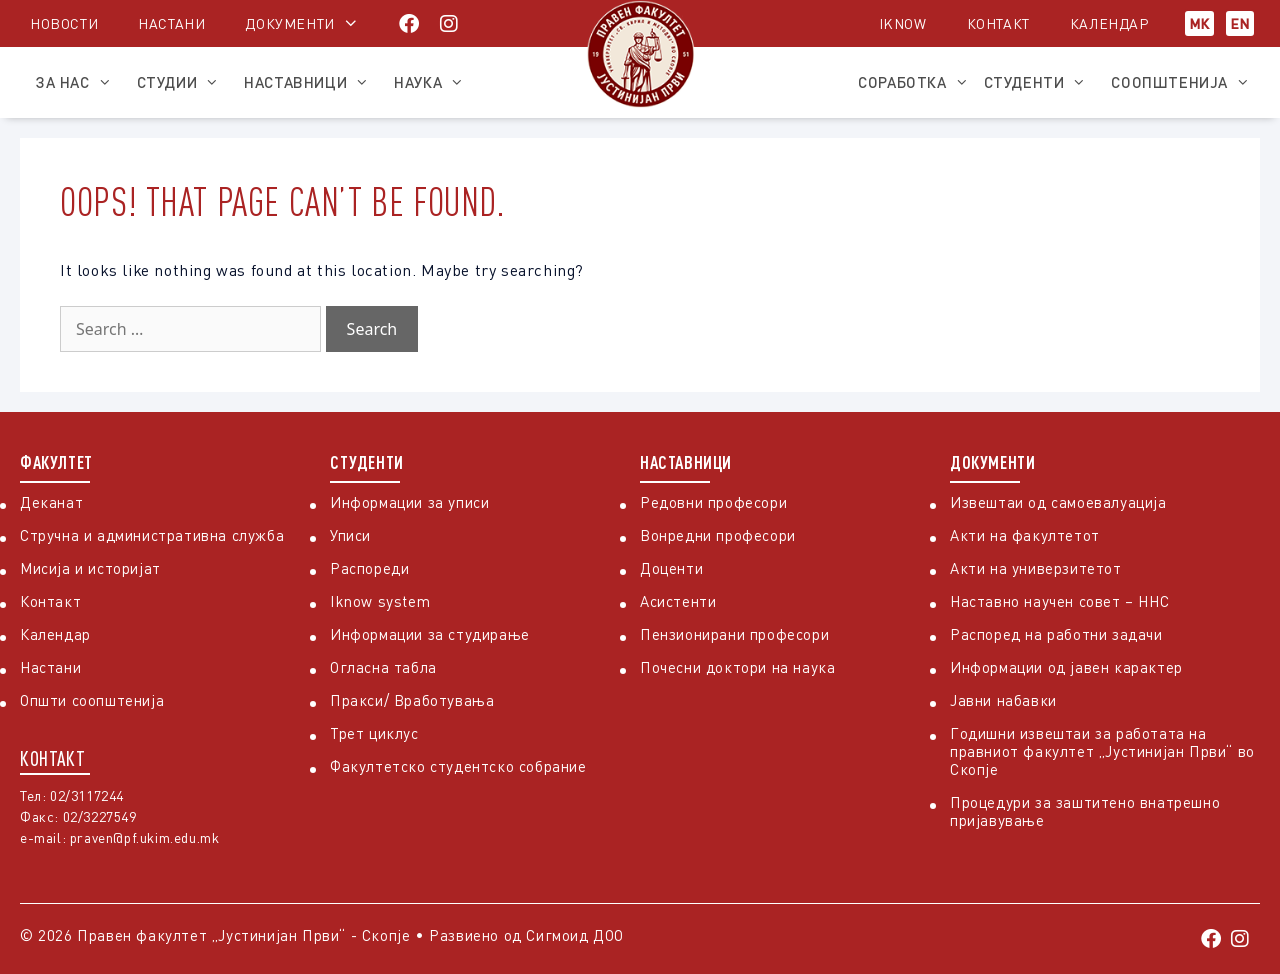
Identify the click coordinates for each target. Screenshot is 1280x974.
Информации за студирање (430, 634)
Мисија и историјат (90, 568)
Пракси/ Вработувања (412, 700)
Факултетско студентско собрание (458, 766)
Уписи (350, 535)
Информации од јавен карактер (1066, 667)
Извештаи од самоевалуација (1058, 502)
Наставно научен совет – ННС (1059, 601)
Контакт (998, 23)
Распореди (369, 568)
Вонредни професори (718, 535)
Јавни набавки (1003, 700)
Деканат (51, 502)
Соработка (913, 82)
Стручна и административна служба (152, 535)
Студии (183, 82)
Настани (171, 23)
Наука (434, 82)
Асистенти (678, 601)
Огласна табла (383, 667)
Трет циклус (374, 733)
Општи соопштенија (92, 700)
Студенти (1040, 82)
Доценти (671, 568)
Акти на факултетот (1025, 535)
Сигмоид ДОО (575, 935)
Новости (64, 23)
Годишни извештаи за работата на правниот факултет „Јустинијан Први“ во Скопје (1102, 751)
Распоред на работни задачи (1056, 634)
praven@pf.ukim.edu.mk (145, 837)
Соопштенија (1185, 82)
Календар (1109, 23)
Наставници (311, 82)
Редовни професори (713, 502)
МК (1199, 23)
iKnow (903, 23)
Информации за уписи (409, 502)
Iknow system (380, 601)
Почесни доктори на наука (737, 667)
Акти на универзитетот (1036, 568)
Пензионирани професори (734, 634)
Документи (289, 23)
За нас (78, 82)
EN (1240, 23)
